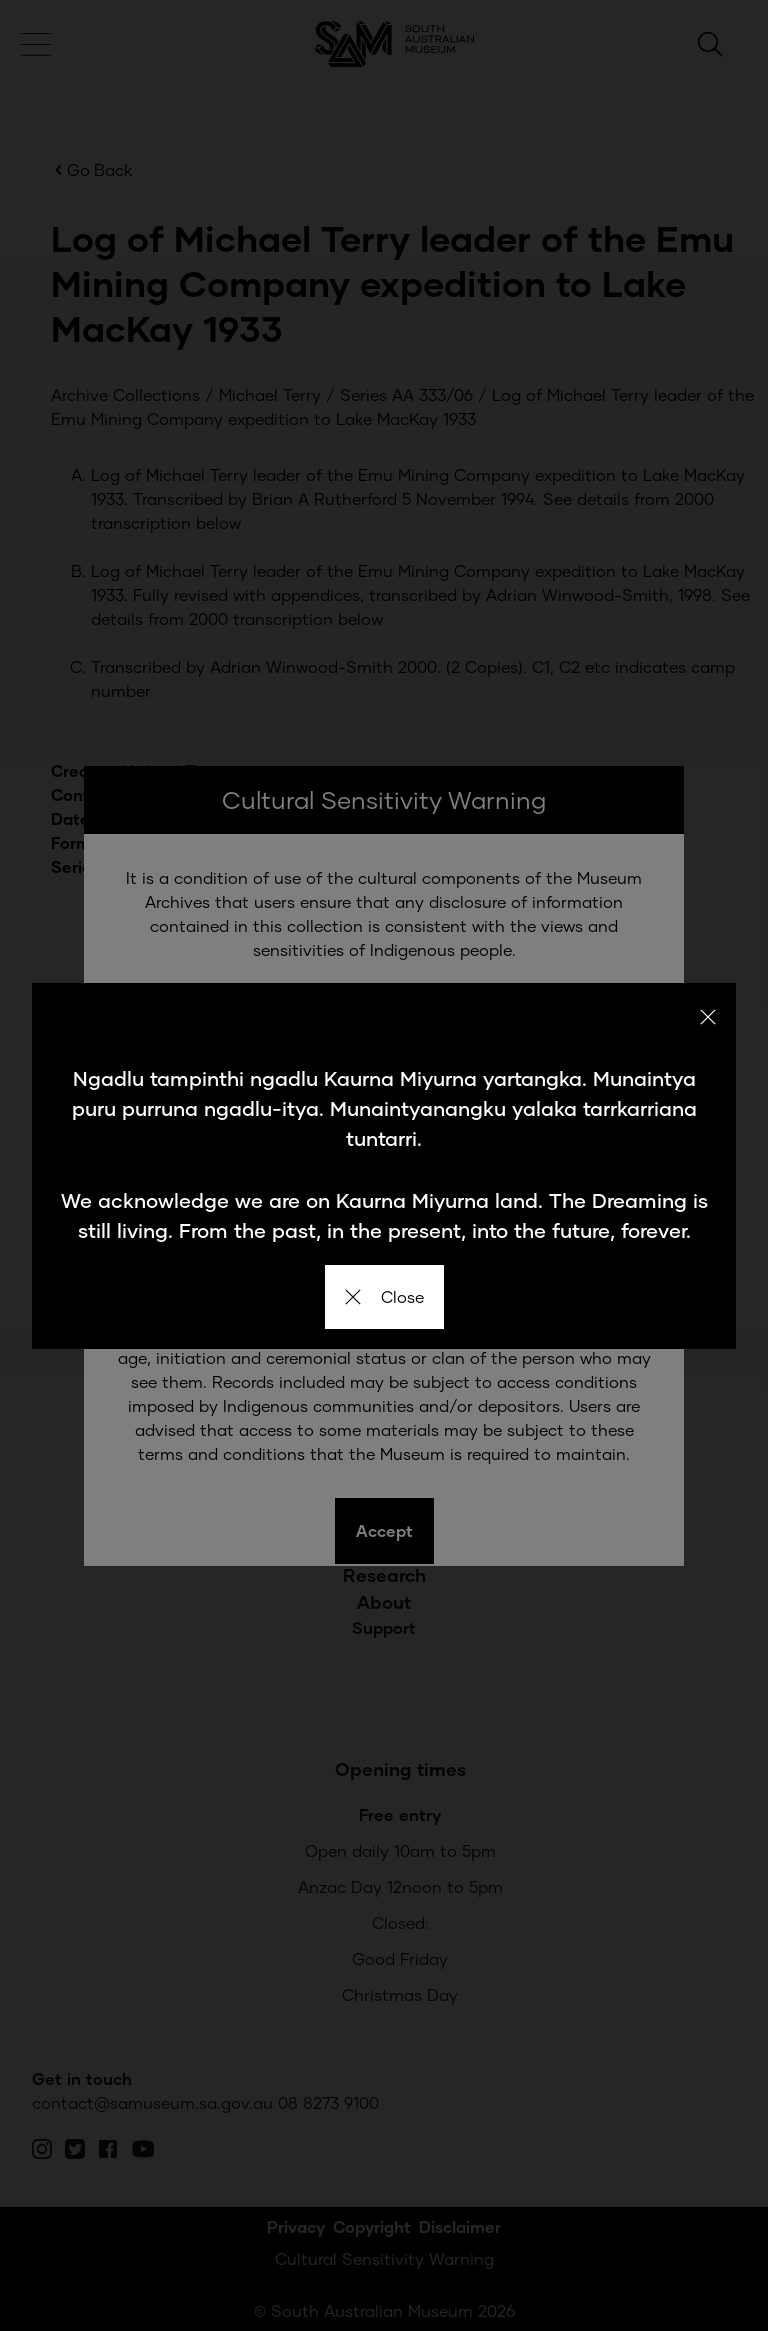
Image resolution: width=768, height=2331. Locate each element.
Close (384, 1296)
